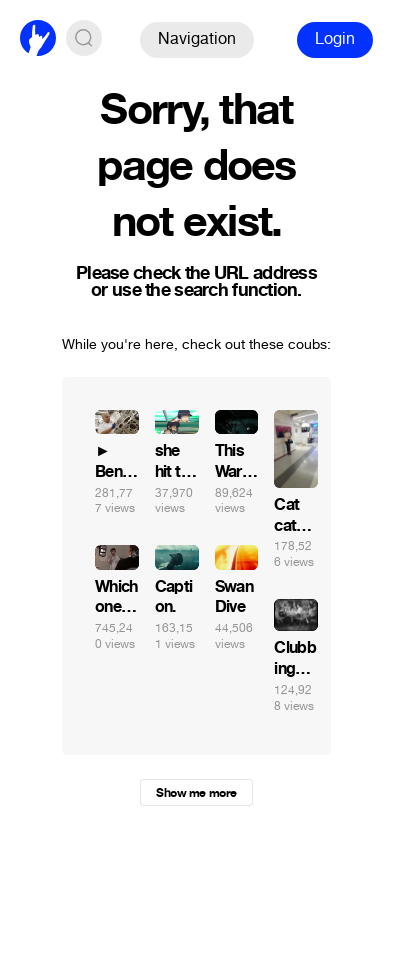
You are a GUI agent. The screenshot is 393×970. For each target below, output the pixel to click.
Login (335, 38)
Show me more (196, 793)
